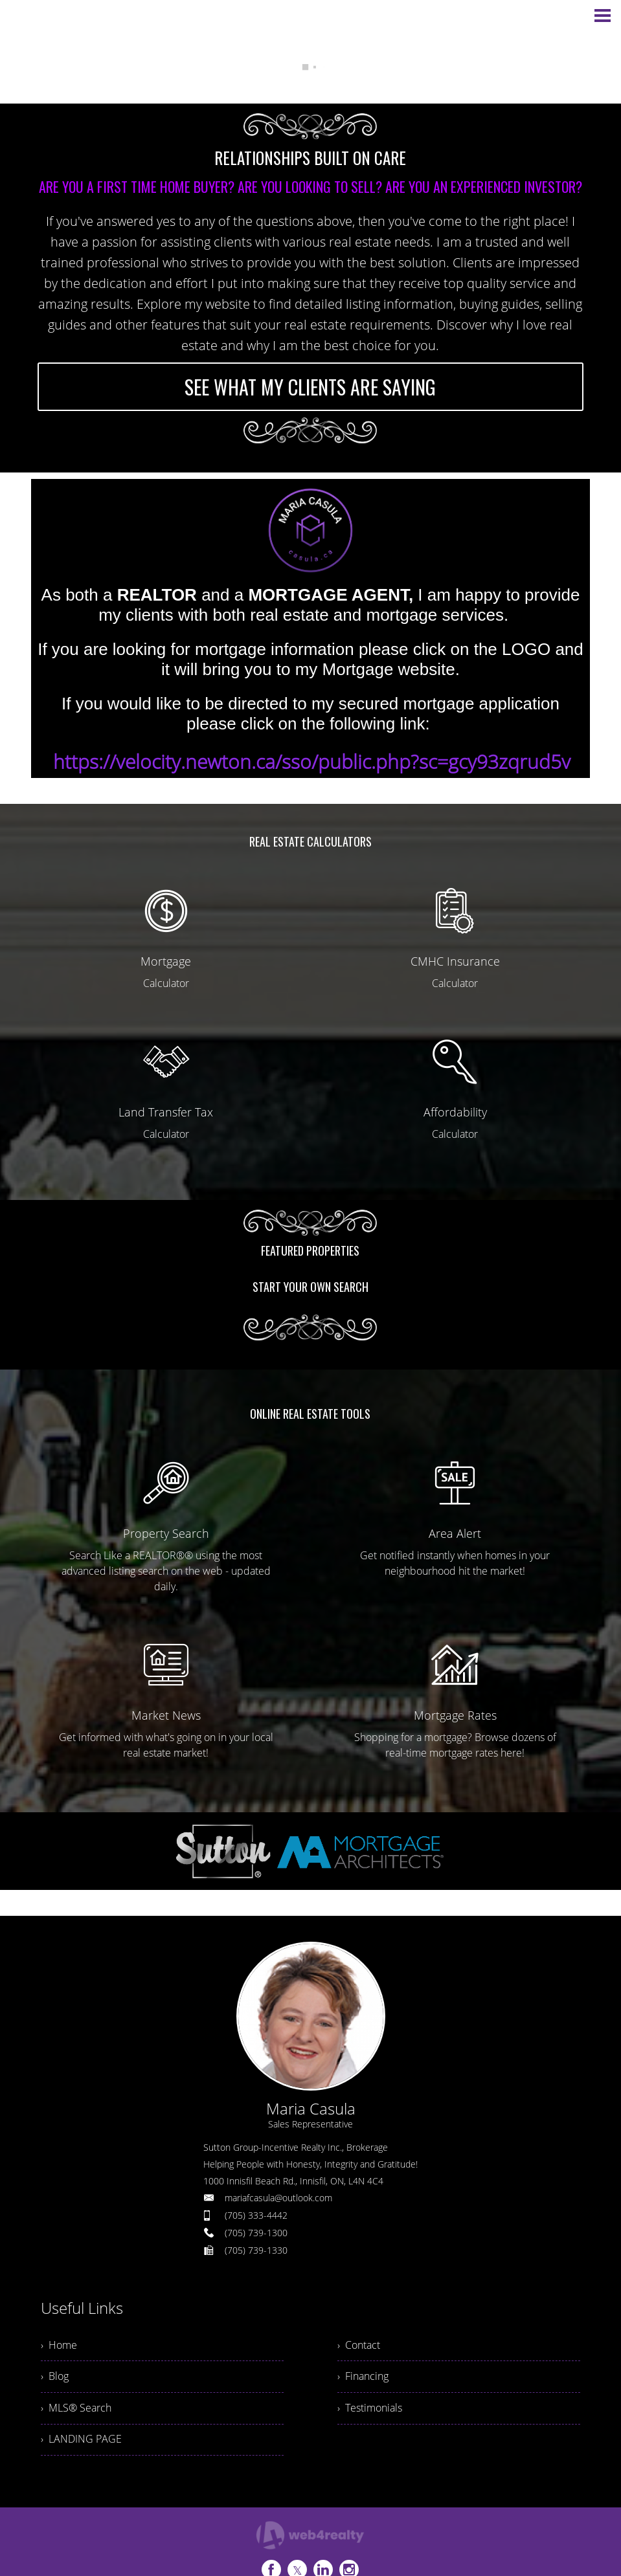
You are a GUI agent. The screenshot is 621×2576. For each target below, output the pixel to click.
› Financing (363, 2377)
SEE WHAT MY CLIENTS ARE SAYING (310, 386)
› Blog (55, 2377)
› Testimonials (369, 2409)
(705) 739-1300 (256, 2232)
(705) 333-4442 (256, 2215)
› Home (59, 2345)
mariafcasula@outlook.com (278, 2198)
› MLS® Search (76, 2409)
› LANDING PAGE (81, 2441)
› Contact (358, 2345)
